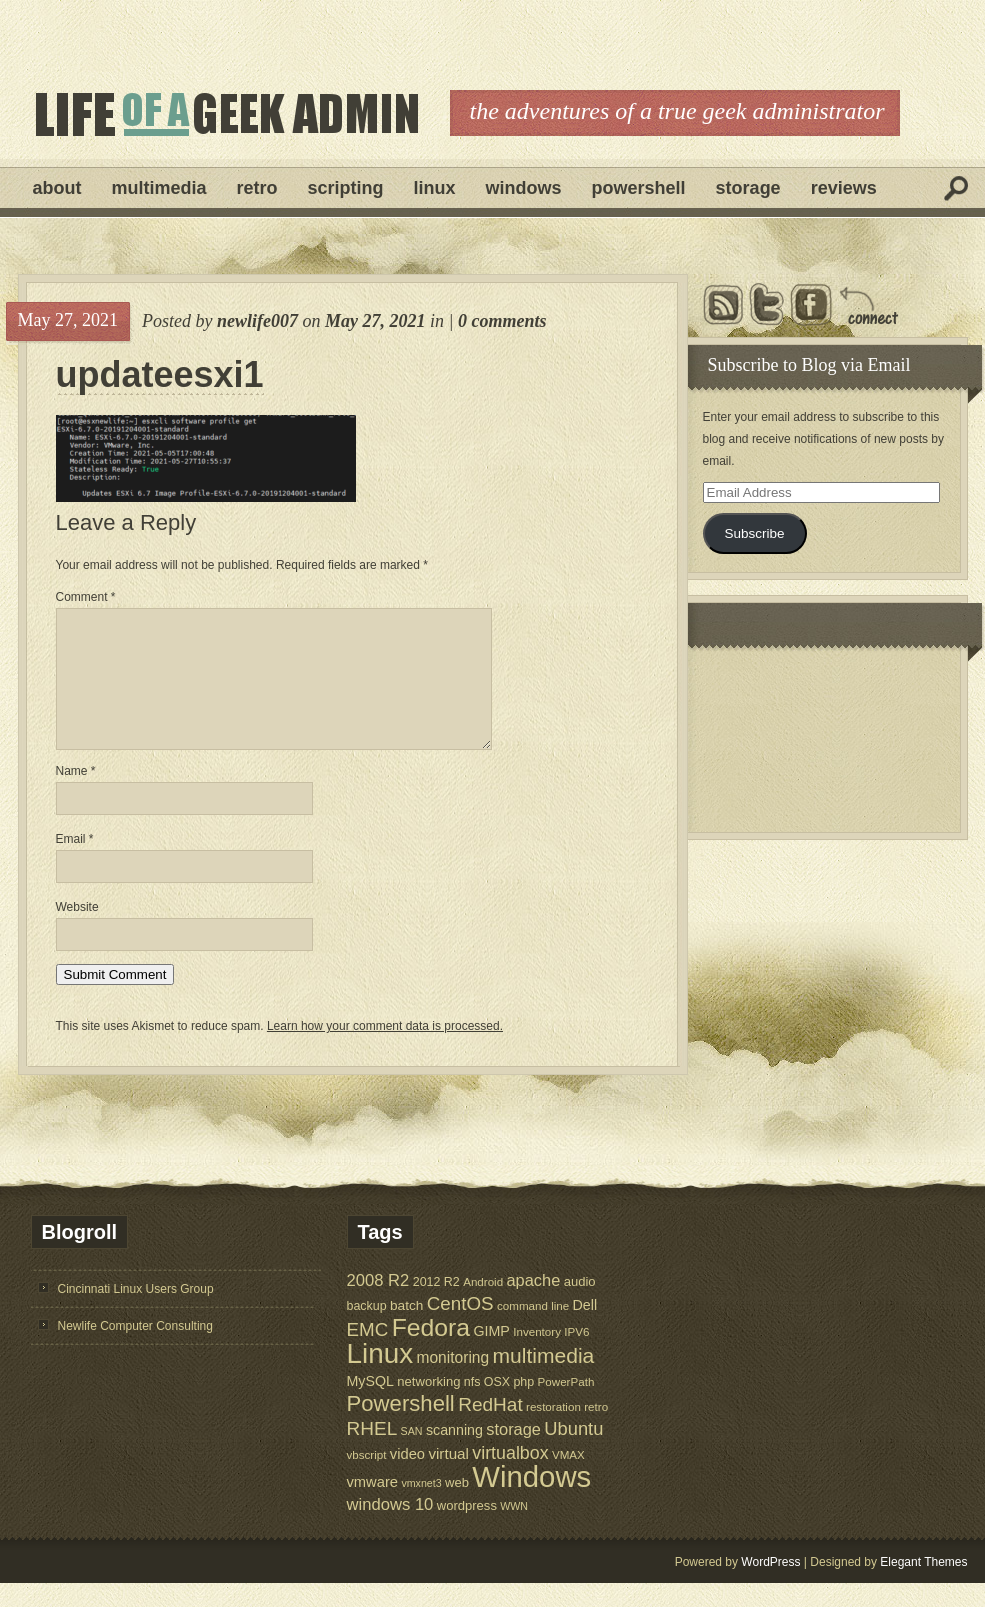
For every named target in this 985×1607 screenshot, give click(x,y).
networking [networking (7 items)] (428, 1405)
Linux (435, 188)
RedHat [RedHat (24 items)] (490, 1428)
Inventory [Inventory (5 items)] (537, 1355)
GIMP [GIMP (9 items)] (491, 1355)
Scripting (346, 188)
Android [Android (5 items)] (483, 1305)
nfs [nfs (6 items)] (472, 1406)
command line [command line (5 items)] (533, 1329)
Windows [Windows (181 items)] (531, 1500)
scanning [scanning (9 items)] (454, 1454)
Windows (524, 188)
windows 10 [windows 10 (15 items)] (390, 1528)
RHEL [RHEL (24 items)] (372, 1452)
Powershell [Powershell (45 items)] (401, 1427)
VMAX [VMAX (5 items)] (568, 1478)
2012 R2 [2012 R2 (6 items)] (436, 1306)
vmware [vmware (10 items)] (373, 1506)
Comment (86, 597)
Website (77, 931)
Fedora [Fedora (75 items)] (431, 1351)
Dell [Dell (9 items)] (585, 1329)
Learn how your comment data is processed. (385, 1050)
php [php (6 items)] (523, 1406)
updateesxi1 (160, 375)
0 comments (502, 321)
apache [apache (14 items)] (534, 1304)
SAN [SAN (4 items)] (412, 1455)
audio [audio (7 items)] (580, 1305)
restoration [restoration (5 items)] (553, 1430)
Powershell (639, 188)
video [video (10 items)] (407, 1478)
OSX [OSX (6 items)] (497, 1406)
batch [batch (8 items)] (406, 1329)
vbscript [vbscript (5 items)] (367, 1478)
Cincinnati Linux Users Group (136, 1313)
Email (75, 863)
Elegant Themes (923, 1586)
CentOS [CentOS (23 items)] (460, 1327)
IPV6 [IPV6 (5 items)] (576, 1355)
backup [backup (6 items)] (367, 1330)
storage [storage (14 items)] (513, 1453)
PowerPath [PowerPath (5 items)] (566, 1405)
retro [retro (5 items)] (596, 1430)
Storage (748, 188)
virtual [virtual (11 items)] (448, 1477)
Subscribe (754, 533)
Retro (257, 188)
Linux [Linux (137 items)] (380, 1377)
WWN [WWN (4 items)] (514, 1530)
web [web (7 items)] (457, 1506)
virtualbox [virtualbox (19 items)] (510, 1477)
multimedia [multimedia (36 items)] (544, 1379)
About (57, 188)
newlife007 (257, 321)
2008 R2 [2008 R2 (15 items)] (378, 1304)
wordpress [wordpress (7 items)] (467, 1529)
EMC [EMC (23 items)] (368, 1353)
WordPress (770, 1586)
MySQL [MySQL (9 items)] (371, 1405)
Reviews (844, 188)
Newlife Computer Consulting (135, 1350)
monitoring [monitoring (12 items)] (452, 1381)
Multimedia (159, 188)
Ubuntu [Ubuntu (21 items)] (573, 1452)
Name (76, 795)
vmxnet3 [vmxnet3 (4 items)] (421, 1507)
